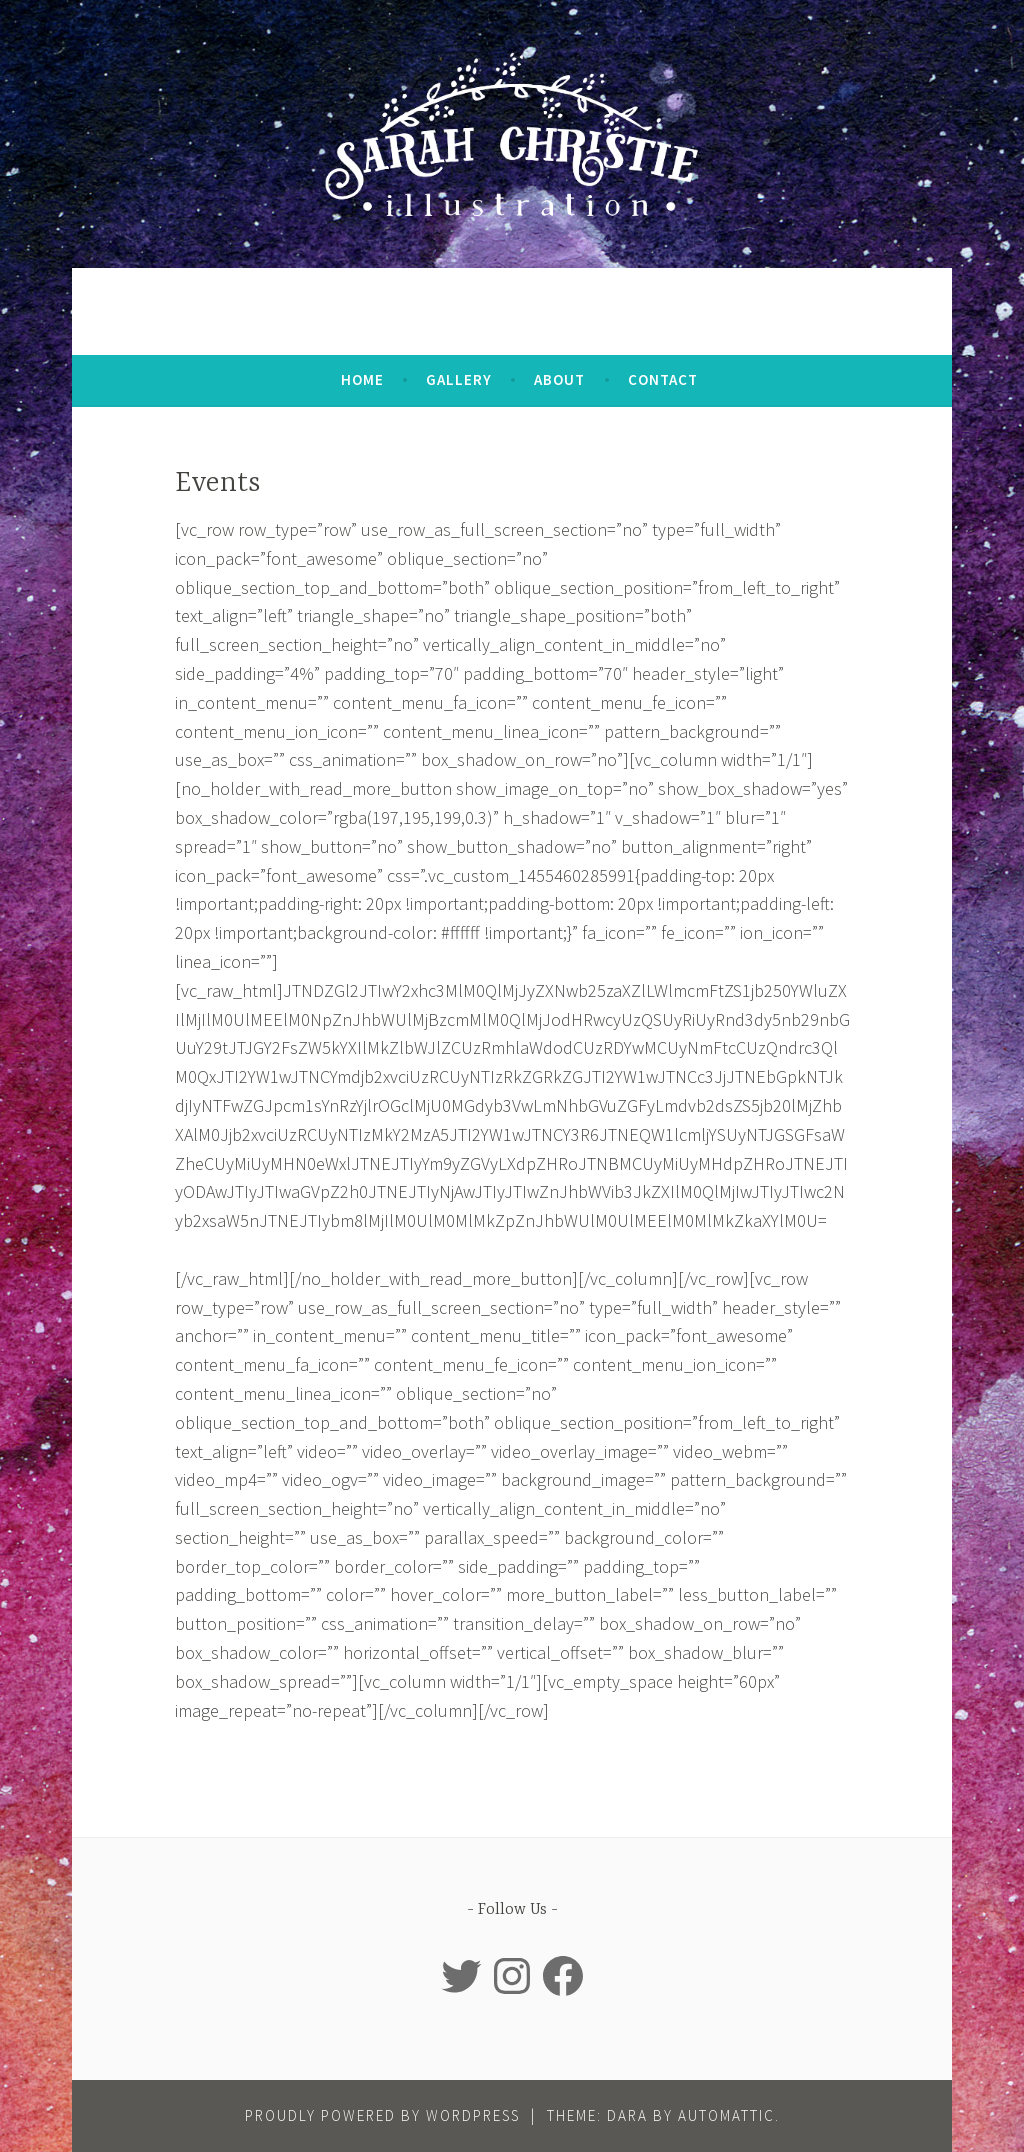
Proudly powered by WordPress (382, 2115)
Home (362, 379)
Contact (663, 379)
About (559, 379)
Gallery (459, 379)
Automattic (726, 2115)
